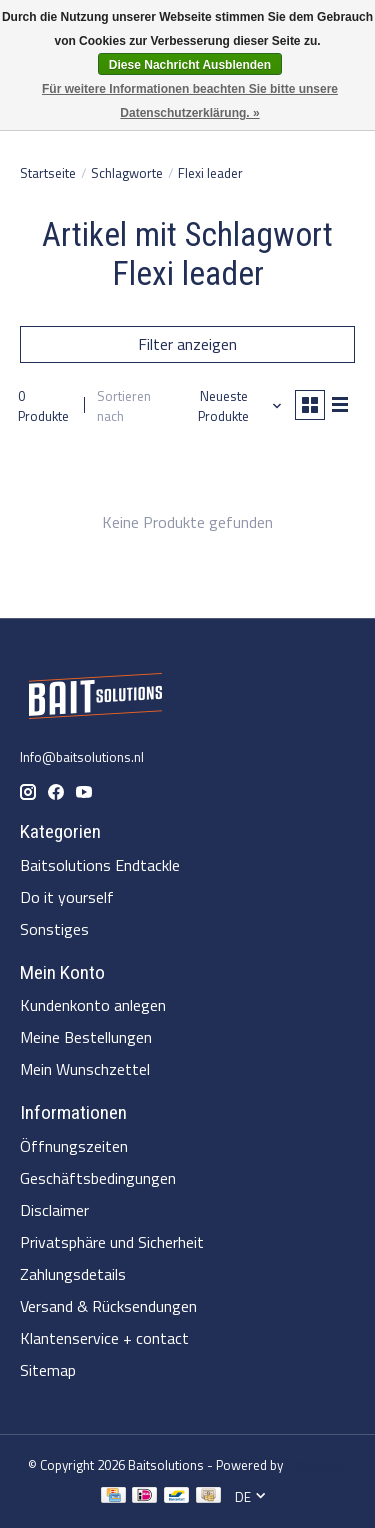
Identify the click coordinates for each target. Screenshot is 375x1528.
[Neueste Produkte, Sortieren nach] (231, 406)
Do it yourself (67, 897)
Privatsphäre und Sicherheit (112, 1242)
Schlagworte (127, 173)
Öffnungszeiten (74, 1146)
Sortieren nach (124, 406)
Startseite (48, 173)
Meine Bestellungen (86, 1037)
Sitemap (48, 1370)
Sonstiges (54, 929)
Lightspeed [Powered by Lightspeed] (317, 1465)
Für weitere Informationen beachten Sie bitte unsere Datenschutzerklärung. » (190, 101)
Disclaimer (54, 1210)
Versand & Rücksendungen (108, 1306)
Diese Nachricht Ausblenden (190, 65)
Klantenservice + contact (104, 1338)
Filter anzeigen (187, 344)
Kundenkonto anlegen (93, 1005)
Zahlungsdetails (73, 1274)
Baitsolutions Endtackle (100, 865)
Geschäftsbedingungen (98, 1178)
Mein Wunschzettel (85, 1069)
